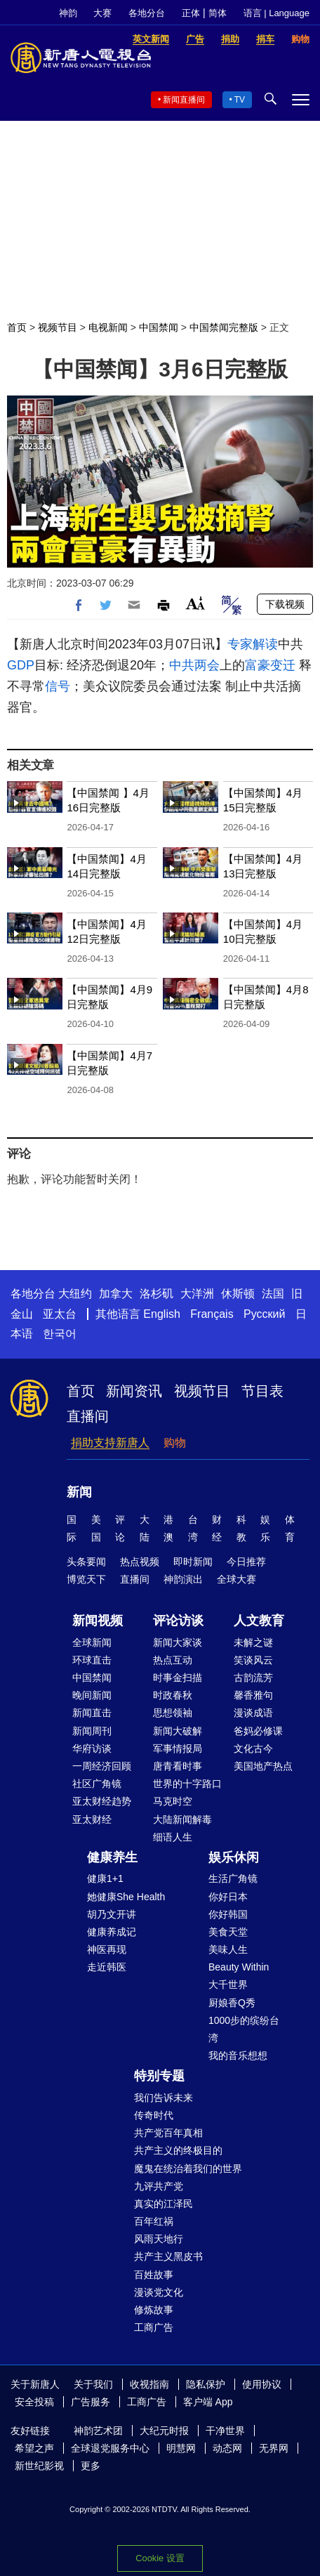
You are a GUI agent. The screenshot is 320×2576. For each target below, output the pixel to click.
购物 (175, 1443)
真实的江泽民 (163, 2203)
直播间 (88, 1416)
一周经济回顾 (101, 1766)
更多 (90, 2465)
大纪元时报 (164, 2430)
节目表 (262, 1391)
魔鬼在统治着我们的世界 (188, 2168)
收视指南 (149, 2384)
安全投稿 (34, 2401)
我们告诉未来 (163, 2097)
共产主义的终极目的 (178, 2150)
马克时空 (172, 1801)
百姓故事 (153, 2274)
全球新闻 (92, 1642)
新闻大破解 (177, 1731)
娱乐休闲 (233, 1857)
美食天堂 (228, 1931)
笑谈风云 (253, 1660)
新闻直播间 (184, 100)
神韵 (68, 13)
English (161, 1314)
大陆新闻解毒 (182, 1819)
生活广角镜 (233, 1878)
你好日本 (228, 1896)
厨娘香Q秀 (231, 2002)
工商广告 (153, 2327)
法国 (273, 1294)
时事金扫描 (177, 1677)
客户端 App (208, 2401)
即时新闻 (193, 1561)
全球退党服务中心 (110, 2448)
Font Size (195, 603)
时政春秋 (172, 1695)
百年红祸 (153, 2221)
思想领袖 (172, 1712)
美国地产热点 (263, 1766)
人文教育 (259, 1621)
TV (239, 100)
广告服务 (90, 2401)
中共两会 (194, 665)
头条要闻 (86, 1561)
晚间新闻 (92, 1695)
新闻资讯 (134, 1391)
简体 (217, 13)
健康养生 (112, 1857)
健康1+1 (105, 1878)
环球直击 (92, 1660)
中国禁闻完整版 (223, 327)
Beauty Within (238, 1967)
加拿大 (116, 1294)
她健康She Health (126, 1896)
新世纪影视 (39, 2465)
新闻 (79, 1492)
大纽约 (75, 1294)
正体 (191, 13)
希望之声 (34, 2448)
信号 (57, 686)
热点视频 (139, 1561)
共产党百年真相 (168, 2132)
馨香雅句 (253, 1695)
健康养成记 (111, 1931)
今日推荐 (246, 1561)
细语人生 (172, 1837)
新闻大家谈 (177, 1642)
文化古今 (253, 1748)
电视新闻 (108, 327)
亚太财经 (92, 1819)
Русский (264, 1314)
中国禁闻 (158, 327)
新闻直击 (92, 1712)
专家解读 (252, 644)
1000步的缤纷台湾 (243, 2029)
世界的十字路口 (187, 1783)
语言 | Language (276, 13)
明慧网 (181, 2448)
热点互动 (172, 1660)
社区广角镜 (96, 1783)
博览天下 (86, 1579)
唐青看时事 (177, 1766)
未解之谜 (253, 1642)
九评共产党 (158, 2186)
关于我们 (93, 2384)
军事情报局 (177, 1748)
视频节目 (57, 327)
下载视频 (285, 604)
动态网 (227, 2448)
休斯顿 (238, 1294)
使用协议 (261, 2384)
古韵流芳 (253, 1677)
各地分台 (146, 13)
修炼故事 (153, 2309)
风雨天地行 (158, 2238)
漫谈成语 (253, 1712)
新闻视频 (97, 1621)
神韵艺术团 (98, 2430)
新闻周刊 (92, 1731)
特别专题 (159, 2076)
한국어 (59, 1334)
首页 (17, 327)
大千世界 (228, 1984)
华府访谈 (92, 1748)
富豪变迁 (270, 665)
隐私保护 (205, 2384)
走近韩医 (106, 1967)
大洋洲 (197, 1294)
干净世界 (225, 2430)
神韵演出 (183, 1579)
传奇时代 (153, 2115)
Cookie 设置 (159, 2558)
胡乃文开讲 (111, 1914)
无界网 (273, 2448)
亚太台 (59, 1314)
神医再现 (106, 1949)
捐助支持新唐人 (110, 1443)
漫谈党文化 (158, 2292)
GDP (20, 665)
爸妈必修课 (258, 1731)
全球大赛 (236, 1579)
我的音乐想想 (237, 2055)
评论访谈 (178, 1621)
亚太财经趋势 (101, 1801)
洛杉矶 (156, 1294)
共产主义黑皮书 (168, 2256)
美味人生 (228, 1949)
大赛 (102, 13)
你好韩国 (228, 1914)
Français (211, 1314)
